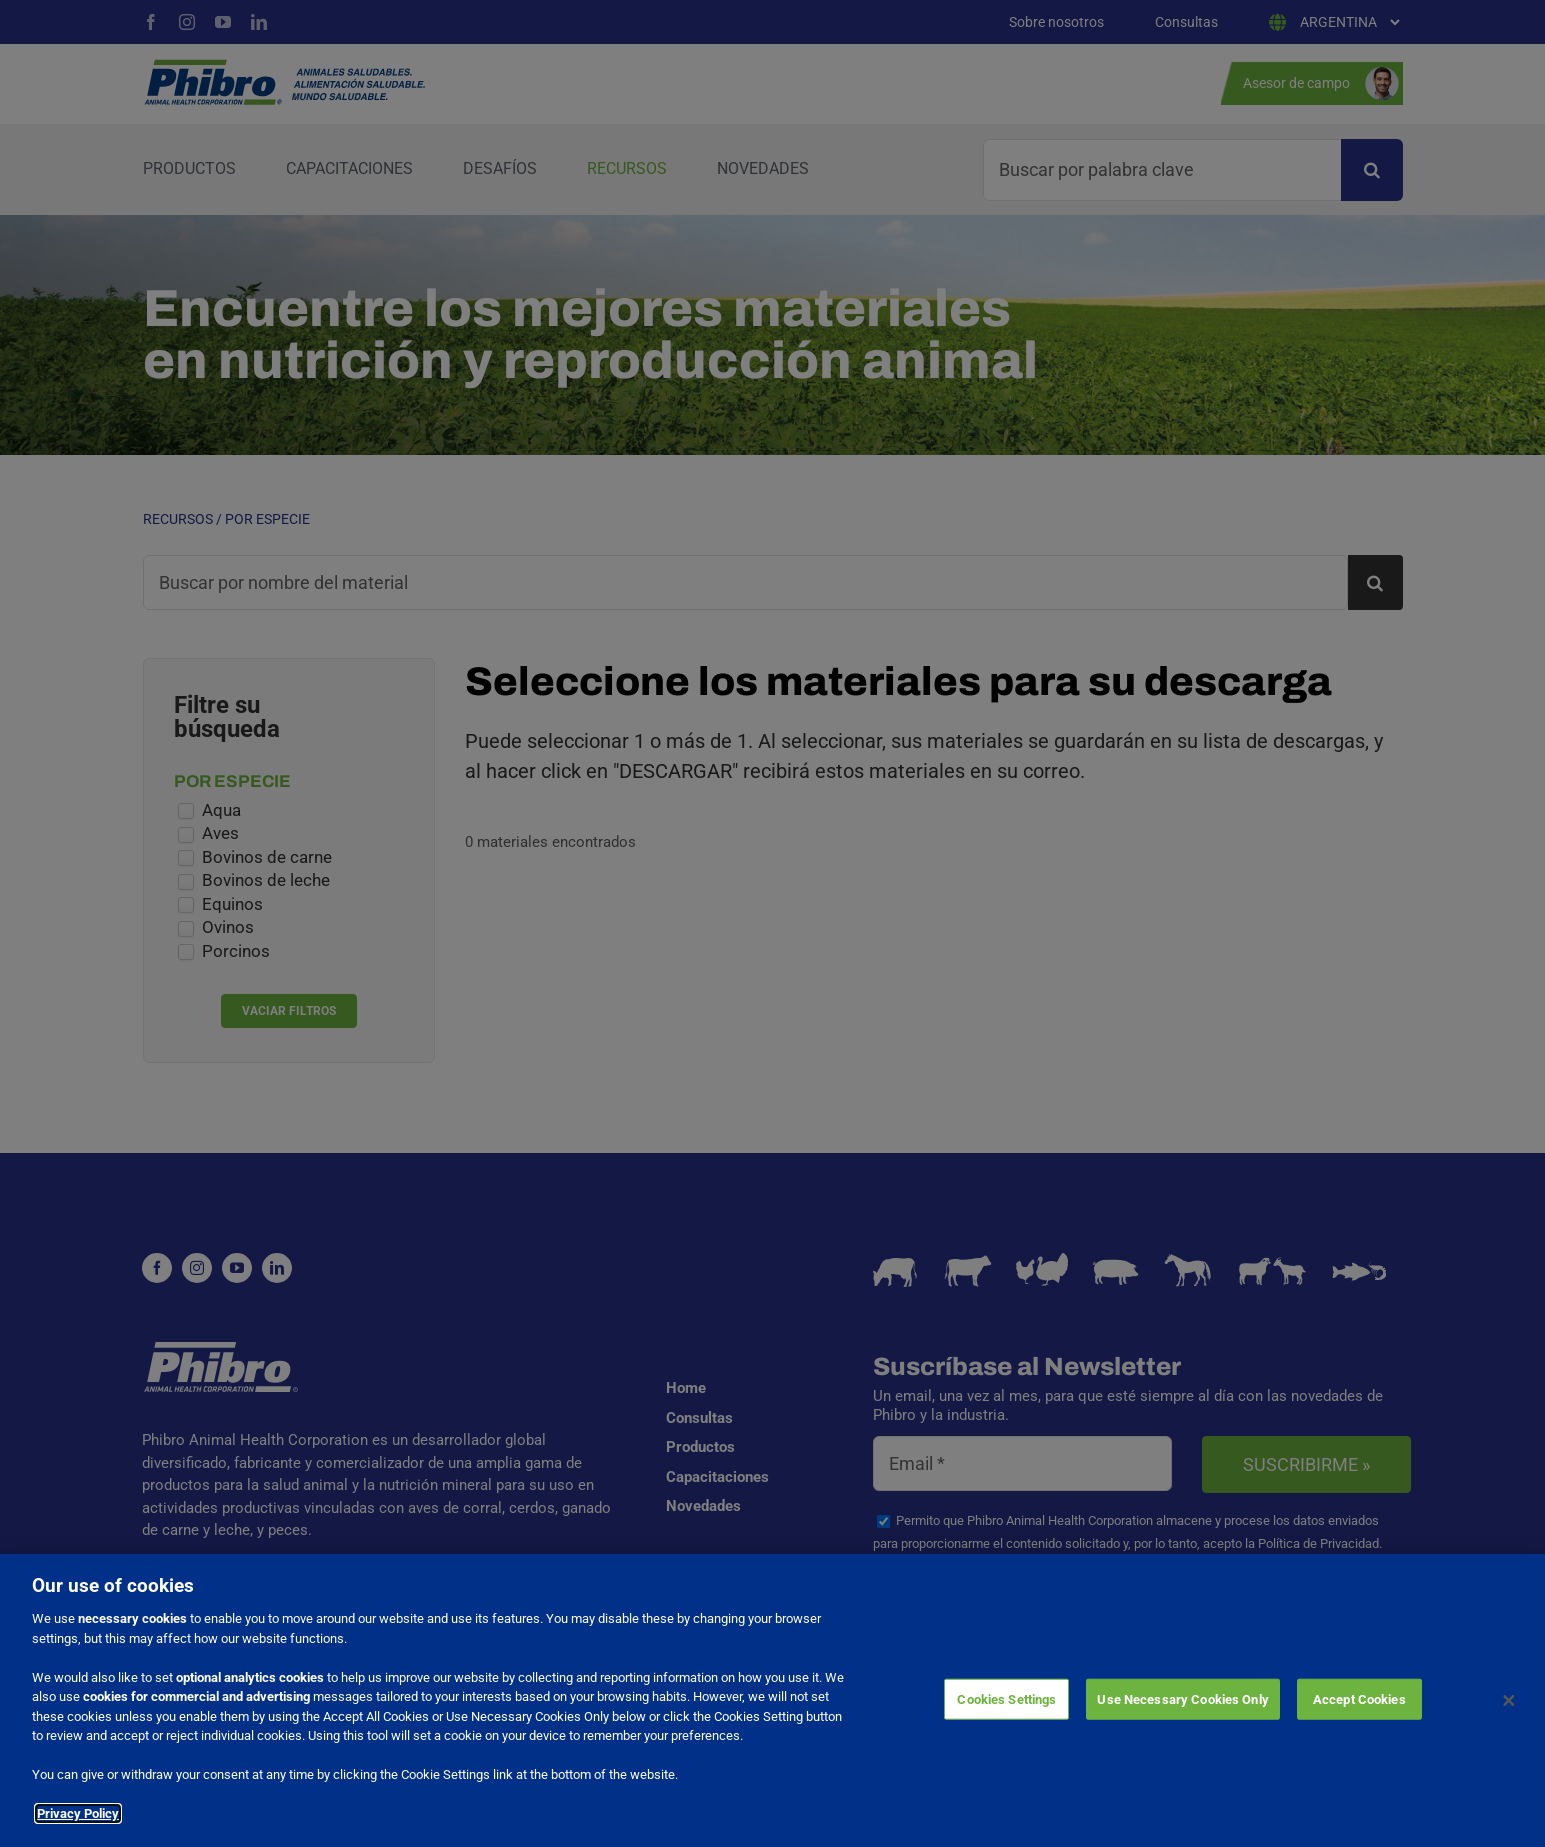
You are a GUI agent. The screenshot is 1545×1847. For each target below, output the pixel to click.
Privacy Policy (78, 1813)
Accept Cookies (1359, 1698)
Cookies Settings (1006, 1698)
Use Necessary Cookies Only (1182, 1698)
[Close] (1509, 1701)
